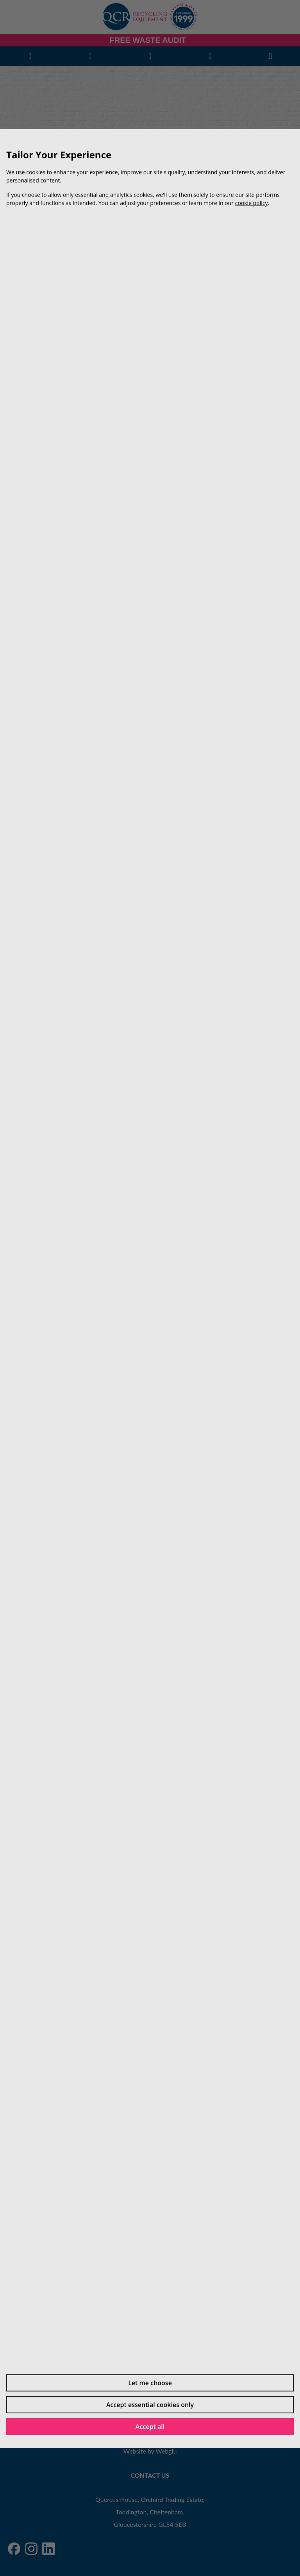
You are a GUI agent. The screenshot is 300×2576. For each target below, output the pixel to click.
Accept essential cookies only (150, 2404)
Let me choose (150, 2382)
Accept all (150, 2426)
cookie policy (251, 202)
